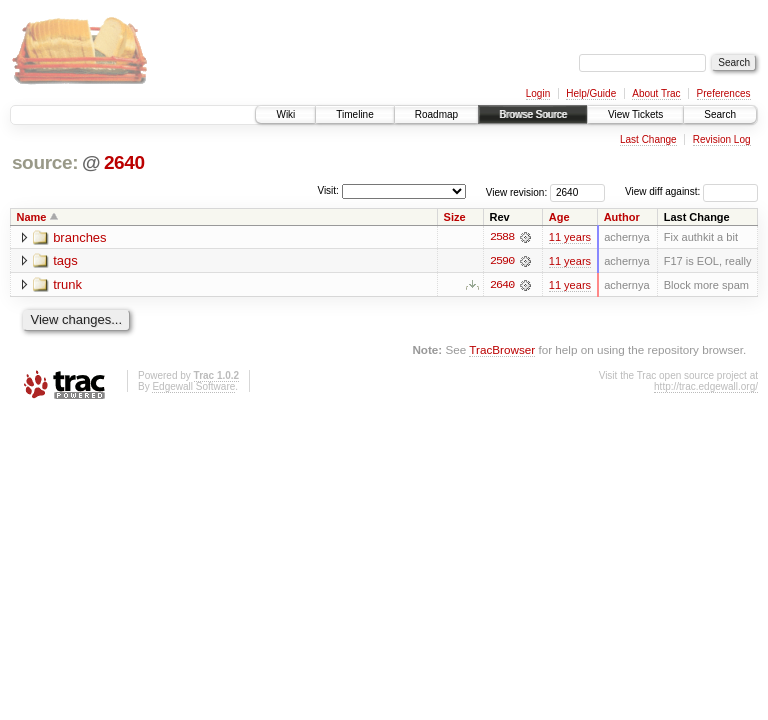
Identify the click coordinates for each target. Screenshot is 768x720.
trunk (67, 285)
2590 (502, 261)
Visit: (328, 190)
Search (720, 114)
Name (32, 217)
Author (622, 217)
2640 (124, 162)
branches (79, 237)
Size (455, 217)
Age (559, 217)
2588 (502, 237)
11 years (570, 237)
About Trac (656, 93)
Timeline (354, 114)
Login (538, 93)
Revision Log (722, 139)
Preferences (724, 93)
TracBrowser (502, 349)
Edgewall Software (193, 386)
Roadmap (436, 114)
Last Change (648, 139)
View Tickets (635, 114)
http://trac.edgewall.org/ (706, 386)
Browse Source (533, 114)
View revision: (517, 191)
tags (65, 261)
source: (45, 162)
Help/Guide (591, 93)
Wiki (285, 114)
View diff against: (691, 191)
